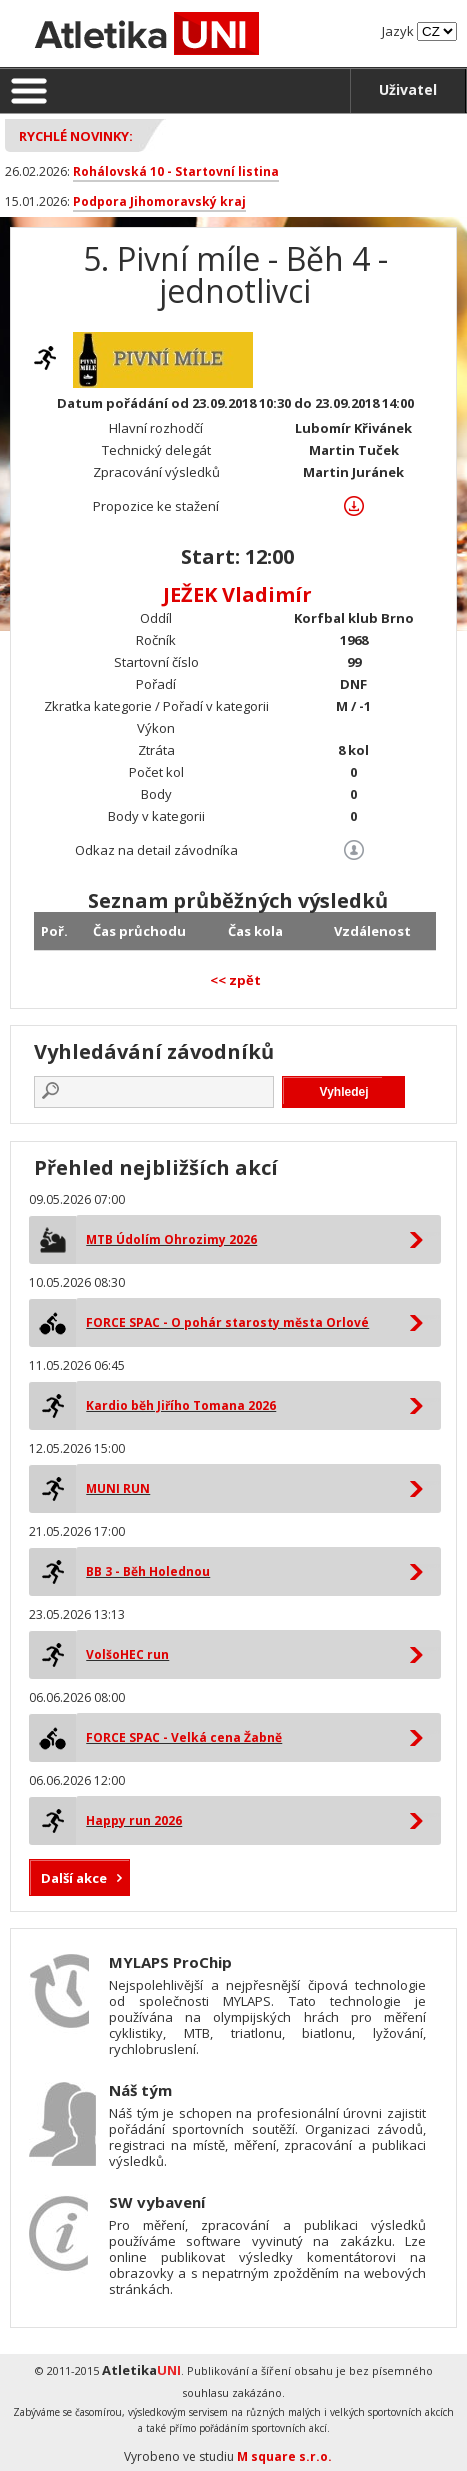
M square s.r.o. (284, 2456)
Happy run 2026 (134, 1820)
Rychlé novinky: (76, 136)
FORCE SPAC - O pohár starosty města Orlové (227, 1322)
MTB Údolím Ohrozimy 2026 (171, 1239)
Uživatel (408, 89)
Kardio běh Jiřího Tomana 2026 (181, 1405)
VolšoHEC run (127, 1654)
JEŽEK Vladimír (237, 594)
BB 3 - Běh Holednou (148, 1571)
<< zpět (235, 980)
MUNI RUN (118, 1488)
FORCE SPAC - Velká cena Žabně (184, 1737)
